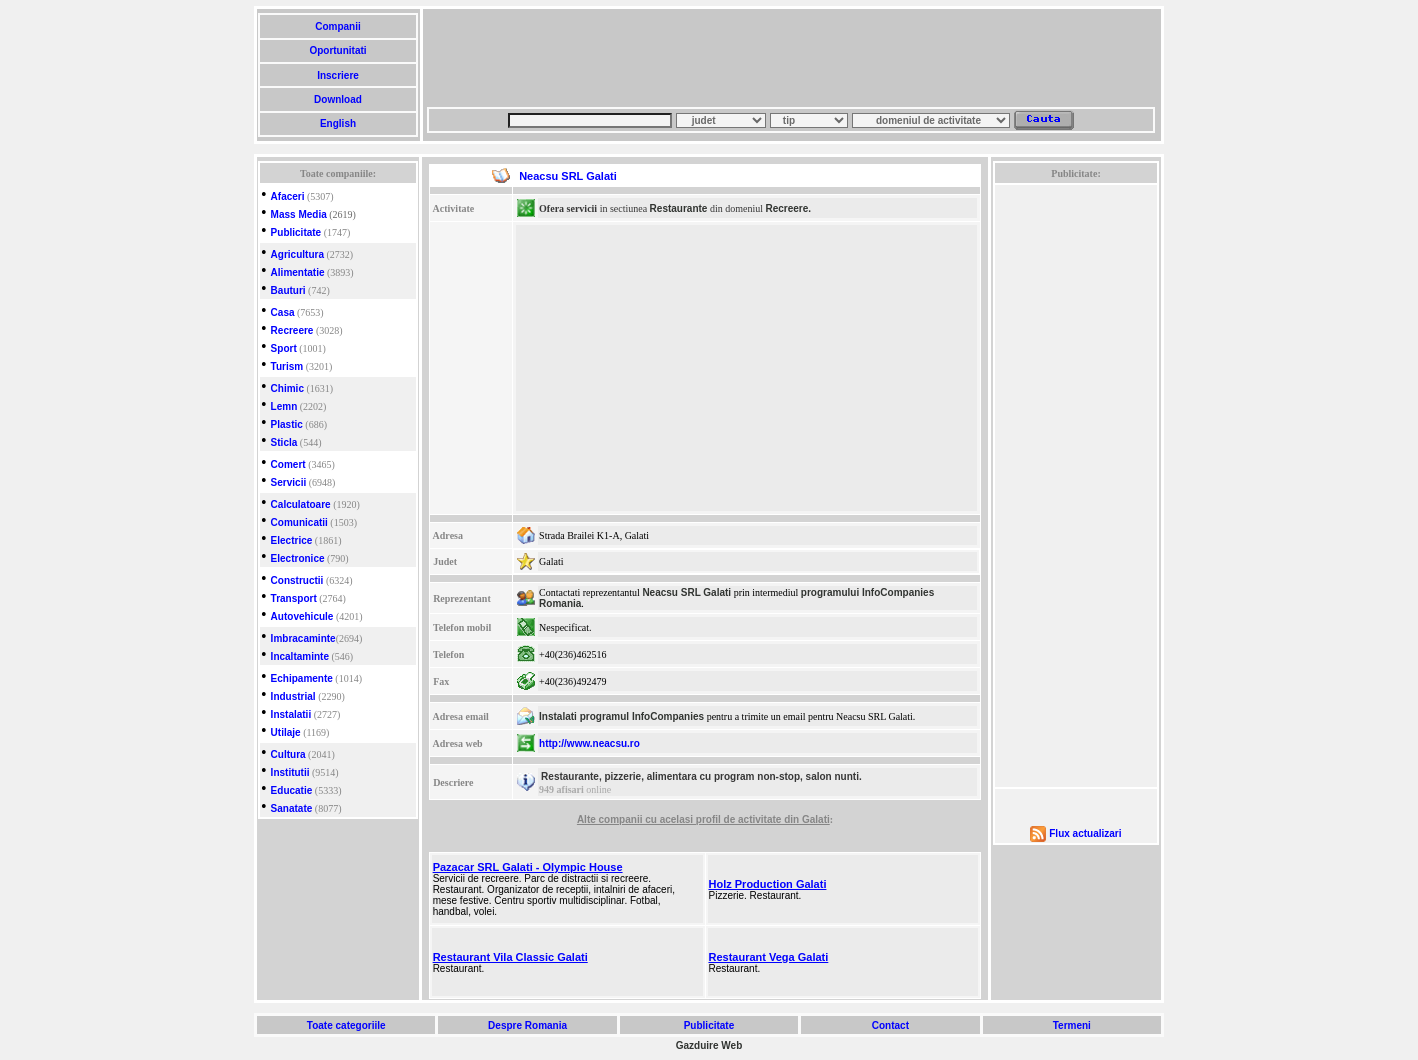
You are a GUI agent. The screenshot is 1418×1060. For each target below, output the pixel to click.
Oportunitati (338, 50)
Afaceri (288, 196)
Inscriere (337, 75)
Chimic (287, 388)
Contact (890, 1025)
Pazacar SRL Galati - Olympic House (528, 867)
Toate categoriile (346, 1025)
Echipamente (302, 678)
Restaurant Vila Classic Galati (510, 957)
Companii (337, 26)
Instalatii (291, 714)
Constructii (297, 580)
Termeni (1072, 1025)
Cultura (288, 754)
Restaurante (679, 208)
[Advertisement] (791, 58)
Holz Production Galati (768, 884)
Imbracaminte (303, 638)
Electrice (292, 540)
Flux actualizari (1085, 833)
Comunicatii (299, 522)
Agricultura (297, 254)
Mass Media (299, 214)
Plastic (287, 424)
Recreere (292, 330)
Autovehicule (302, 616)
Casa (283, 312)
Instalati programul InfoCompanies (621, 716)
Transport (294, 598)
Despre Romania (527, 1025)
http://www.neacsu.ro (589, 743)
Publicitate (296, 232)
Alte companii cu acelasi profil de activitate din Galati (703, 819)
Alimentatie (298, 272)
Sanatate (292, 808)
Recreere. (788, 208)
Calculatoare (301, 504)
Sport (284, 348)
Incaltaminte (300, 656)
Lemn (284, 406)
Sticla (284, 442)
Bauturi (288, 290)
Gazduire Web (709, 1045)
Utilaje (286, 732)
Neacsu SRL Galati (686, 592)
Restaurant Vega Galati (769, 957)
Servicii (289, 482)
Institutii (290, 772)
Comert (288, 464)
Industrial (293, 696)
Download (337, 99)
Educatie (292, 790)
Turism (287, 366)
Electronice (298, 558)
